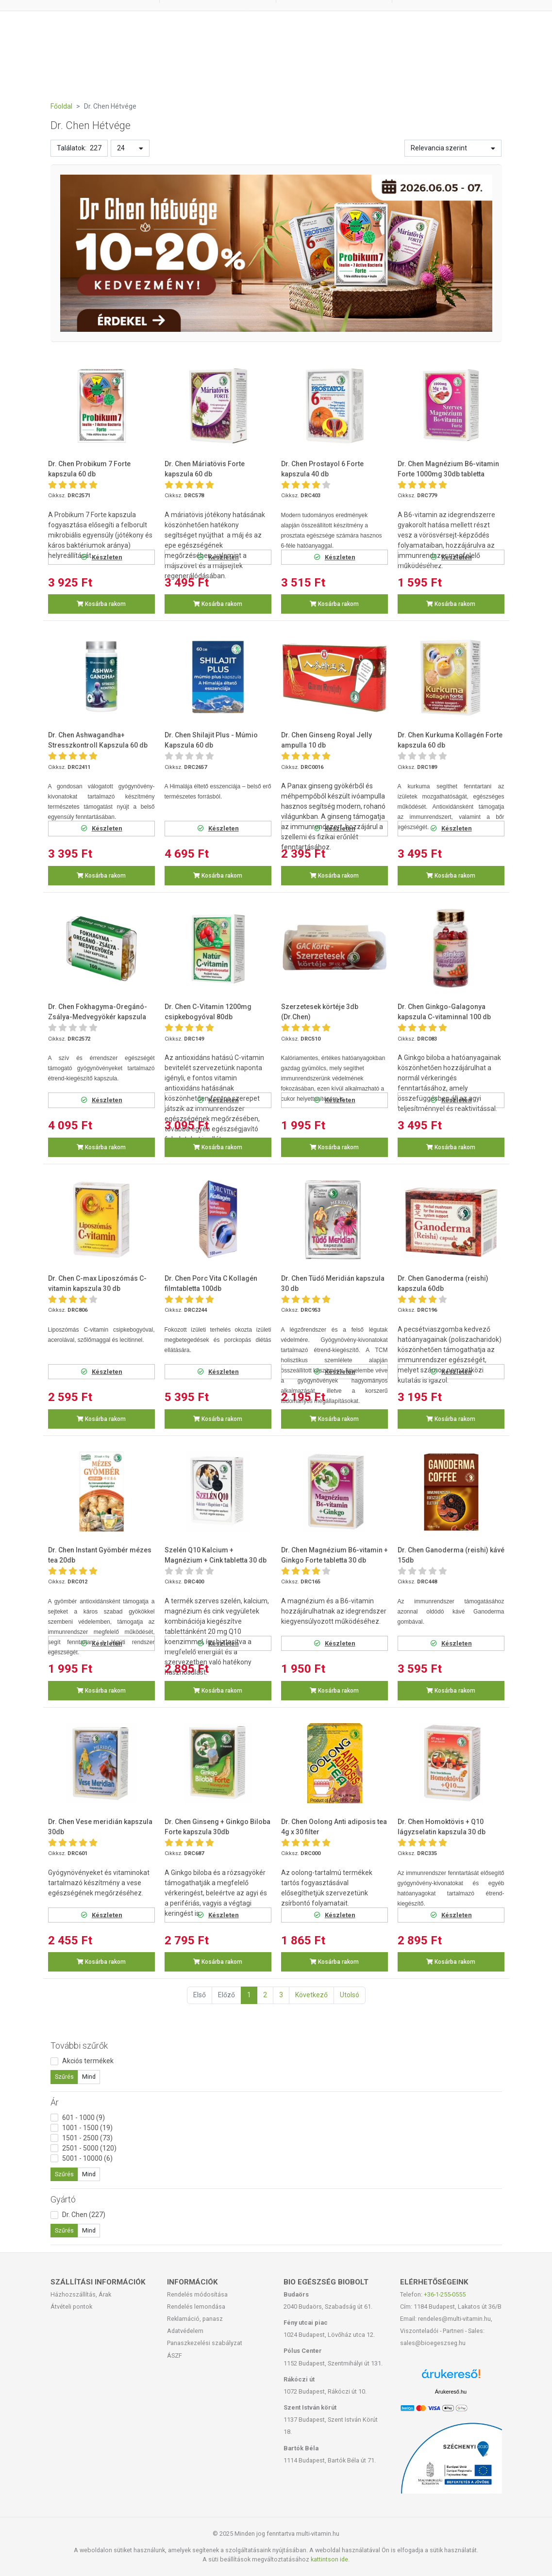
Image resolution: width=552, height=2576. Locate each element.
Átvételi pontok (71, 2306)
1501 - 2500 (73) (87, 2138)
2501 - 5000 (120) (89, 2148)
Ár (54, 2102)
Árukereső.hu (451, 2392)
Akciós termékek (88, 2061)
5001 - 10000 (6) (87, 2158)
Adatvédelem (185, 2330)
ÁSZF (174, 2355)
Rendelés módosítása (197, 2294)
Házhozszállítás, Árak (80, 2294)
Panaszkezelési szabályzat (204, 2343)
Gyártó (63, 2199)
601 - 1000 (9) (83, 2117)
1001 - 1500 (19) (87, 2128)
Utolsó (349, 1995)
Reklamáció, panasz (195, 2318)
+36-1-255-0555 (445, 2294)
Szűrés (64, 2076)
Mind (89, 2076)
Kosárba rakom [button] (101, 604)
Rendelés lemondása (196, 2306)
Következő (311, 1995)
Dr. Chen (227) (83, 2214)
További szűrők (79, 2045)
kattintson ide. (330, 2559)
